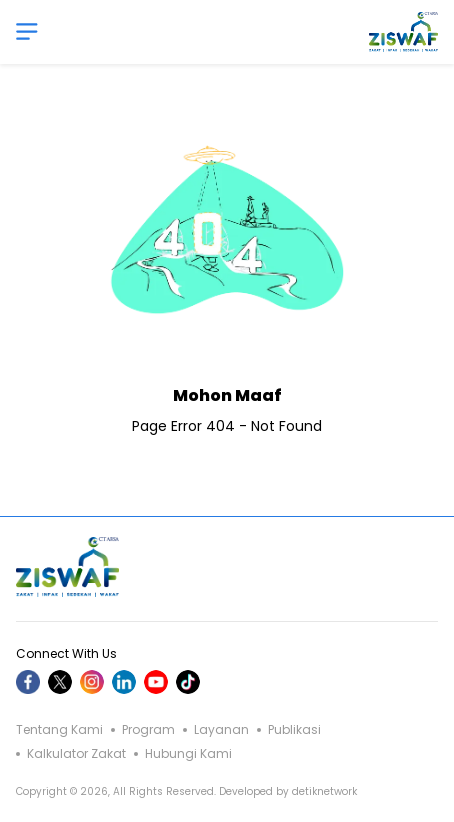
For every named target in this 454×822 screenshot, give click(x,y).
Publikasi (293, 730)
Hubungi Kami (187, 754)
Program (147, 730)
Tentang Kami (59, 730)
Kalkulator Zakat (75, 754)
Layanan (220, 730)
